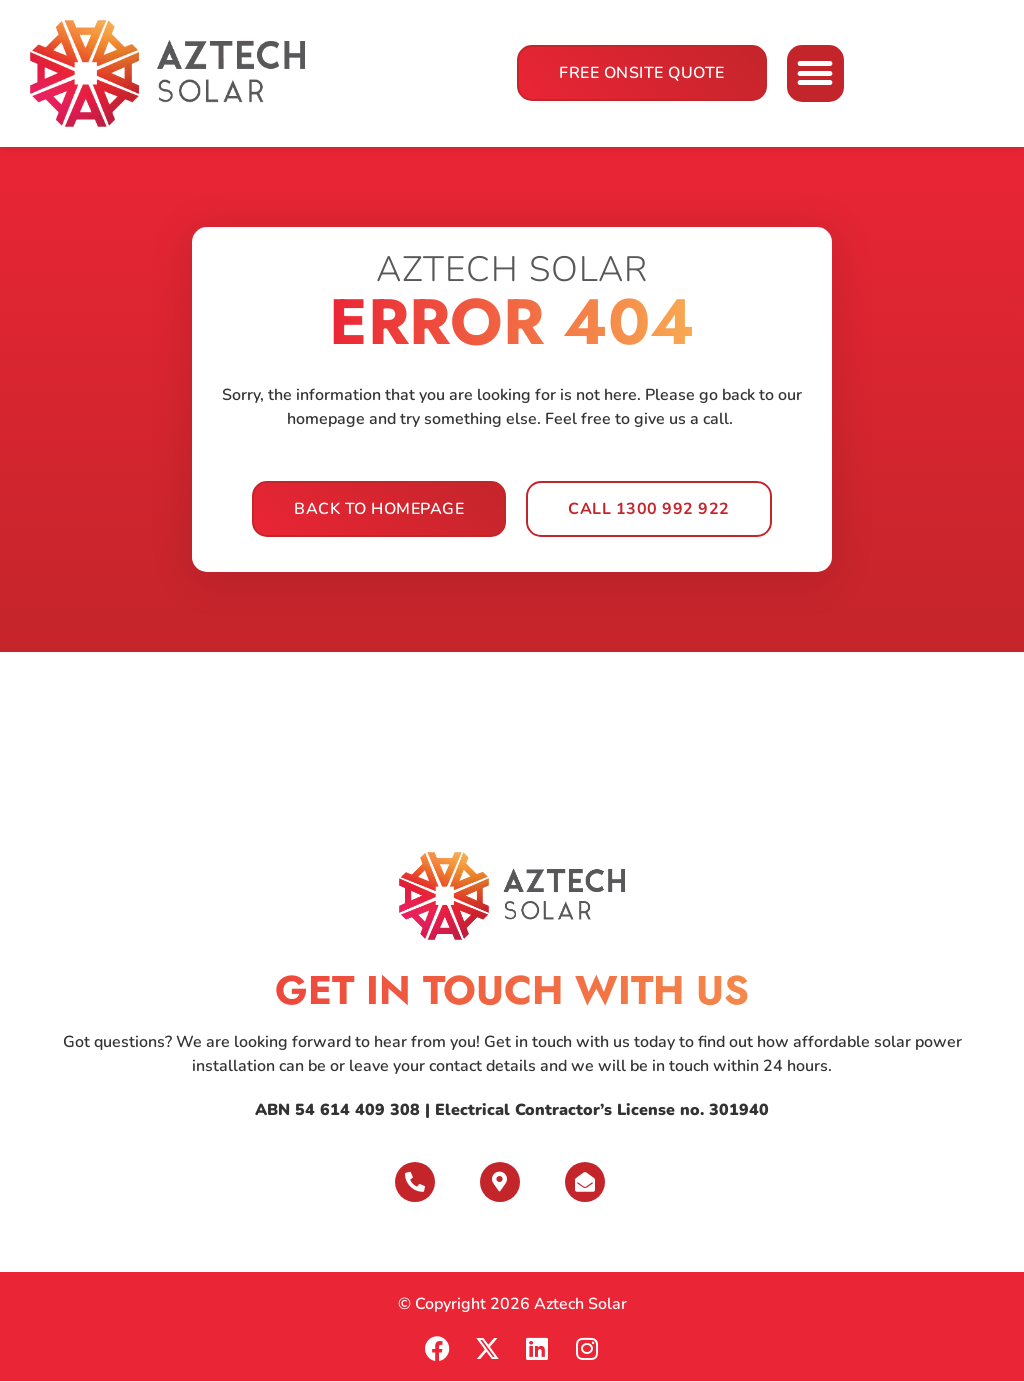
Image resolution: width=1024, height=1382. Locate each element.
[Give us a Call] (415, 1182)
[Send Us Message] (585, 1182)
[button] (815, 73)
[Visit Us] (500, 1182)
